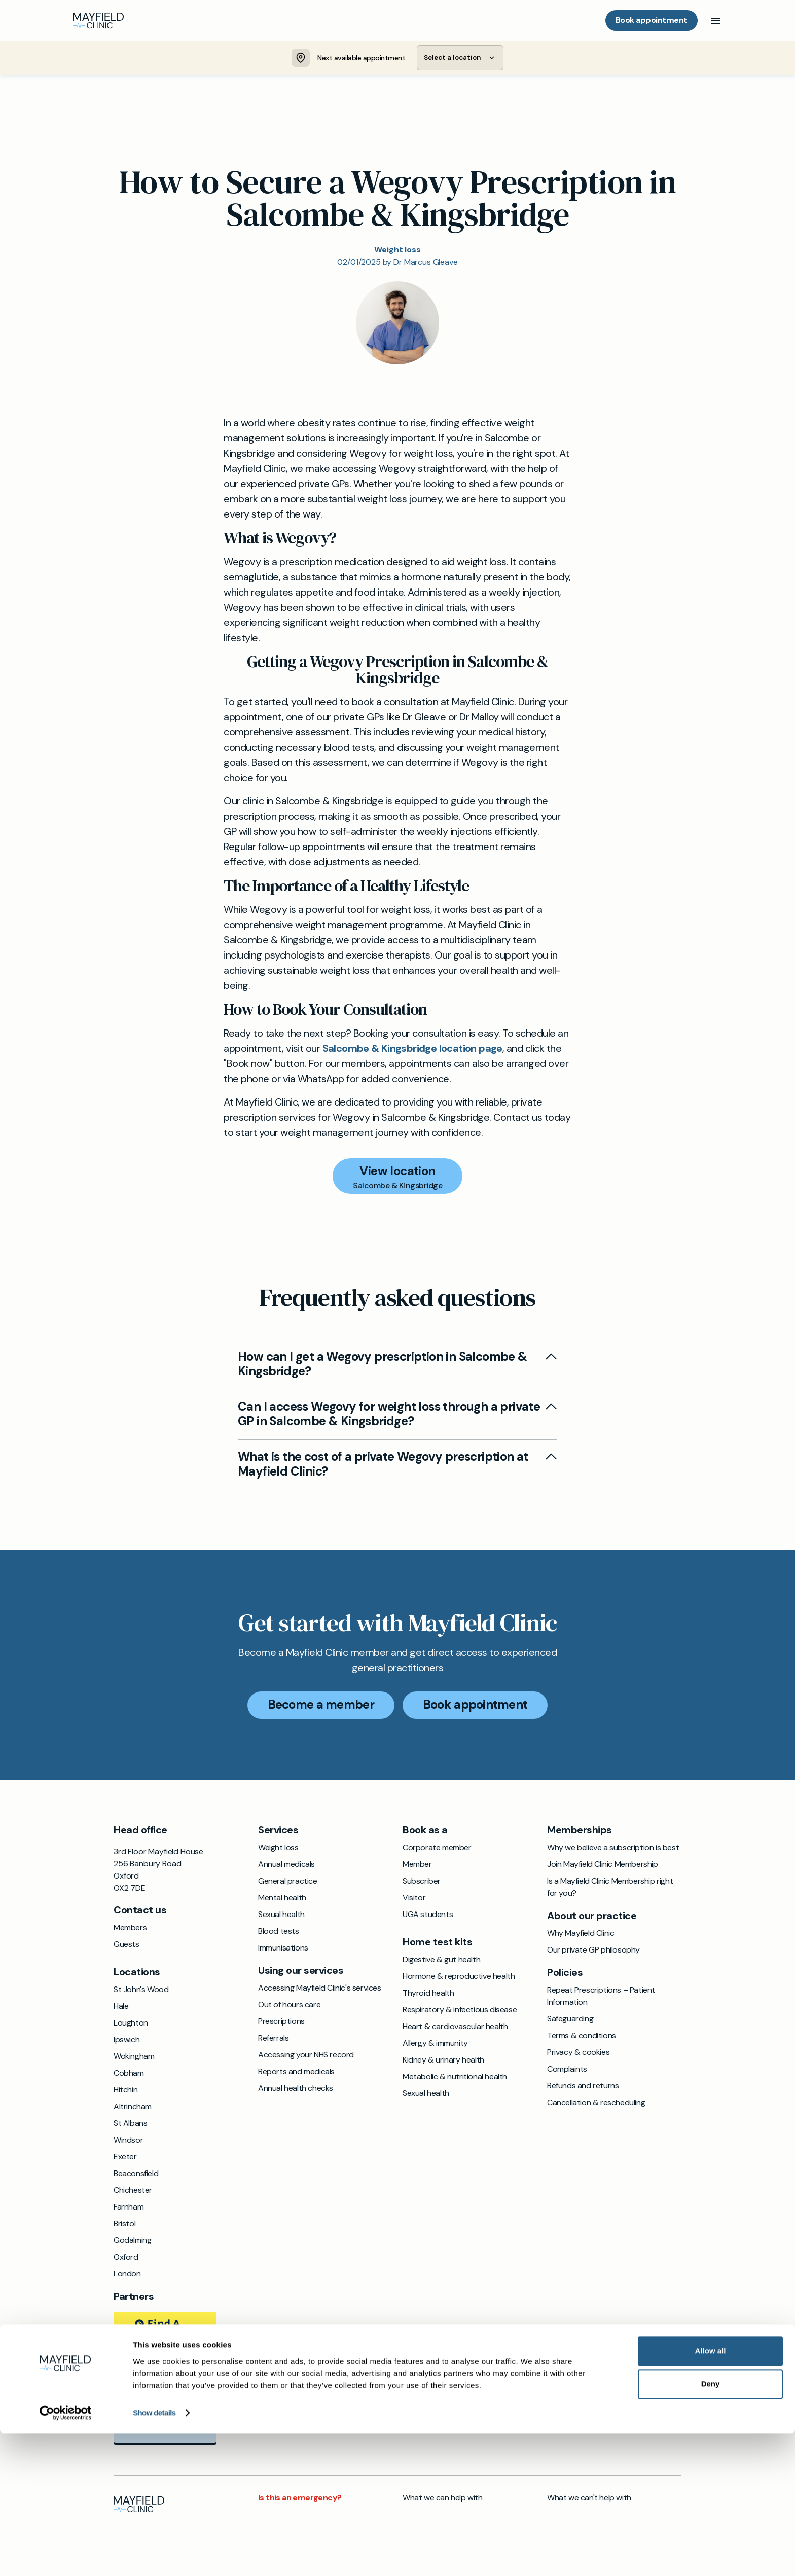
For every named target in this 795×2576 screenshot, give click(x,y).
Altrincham (133, 2108)
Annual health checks (295, 2089)
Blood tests (278, 1932)
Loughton (131, 2024)
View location (397, 1172)
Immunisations (283, 1949)
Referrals (273, 2039)
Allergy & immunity (435, 2044)
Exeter (125, 2158)
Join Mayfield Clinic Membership (602, 1865)
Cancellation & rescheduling (596, 2104)
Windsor (128, 2141)
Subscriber (422, 1882)
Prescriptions (281, 2022)
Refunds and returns (583, 2087)
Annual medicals (286, 1865)
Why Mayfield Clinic (580, 1934)
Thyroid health (428, 1994)
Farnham (128, 2208)
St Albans (130, 2124)
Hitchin (125, 2091)
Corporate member (437, 1849)
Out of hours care (289, 2006)
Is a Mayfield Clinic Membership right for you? (610, 1888)
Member (417, 1865)
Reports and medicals (296, 2073)
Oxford (126, 2258)
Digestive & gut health (441, 1961)
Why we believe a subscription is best (613, 1849)
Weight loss (278, 1849)
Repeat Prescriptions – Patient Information (601, 1997)
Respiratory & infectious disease (460, 2011)
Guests (126, 1945)
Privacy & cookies (578, 2053)
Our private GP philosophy (593, 1951)
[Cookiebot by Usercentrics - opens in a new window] (65, 2556)
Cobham (129, 2074)
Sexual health (281, 1915)
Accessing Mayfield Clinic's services (319, 1989)
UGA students (428, 1915)
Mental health (282, 1899)
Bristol (124, 2225)
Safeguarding (570, 2020)
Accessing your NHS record (306, 2056)
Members (130, 1929)
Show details (154, 2556)
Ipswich (126, 2041)
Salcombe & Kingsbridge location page (412, 1049)
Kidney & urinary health (443, 2061)
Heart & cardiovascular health (455, 2027)
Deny (710, 2526)
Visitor (414, 1899)
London (127, 2275)
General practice (287, 1882)
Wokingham (134, 2057)
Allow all (710, 2493)
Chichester (133, 2191)
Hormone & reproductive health (459, 1977)
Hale (121, 2007)
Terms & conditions (581, 2037)
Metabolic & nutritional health (455, 2078)
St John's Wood (141, 1990)
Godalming (132, 2241)
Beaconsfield (136, 2174)
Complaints (567, 2070)
